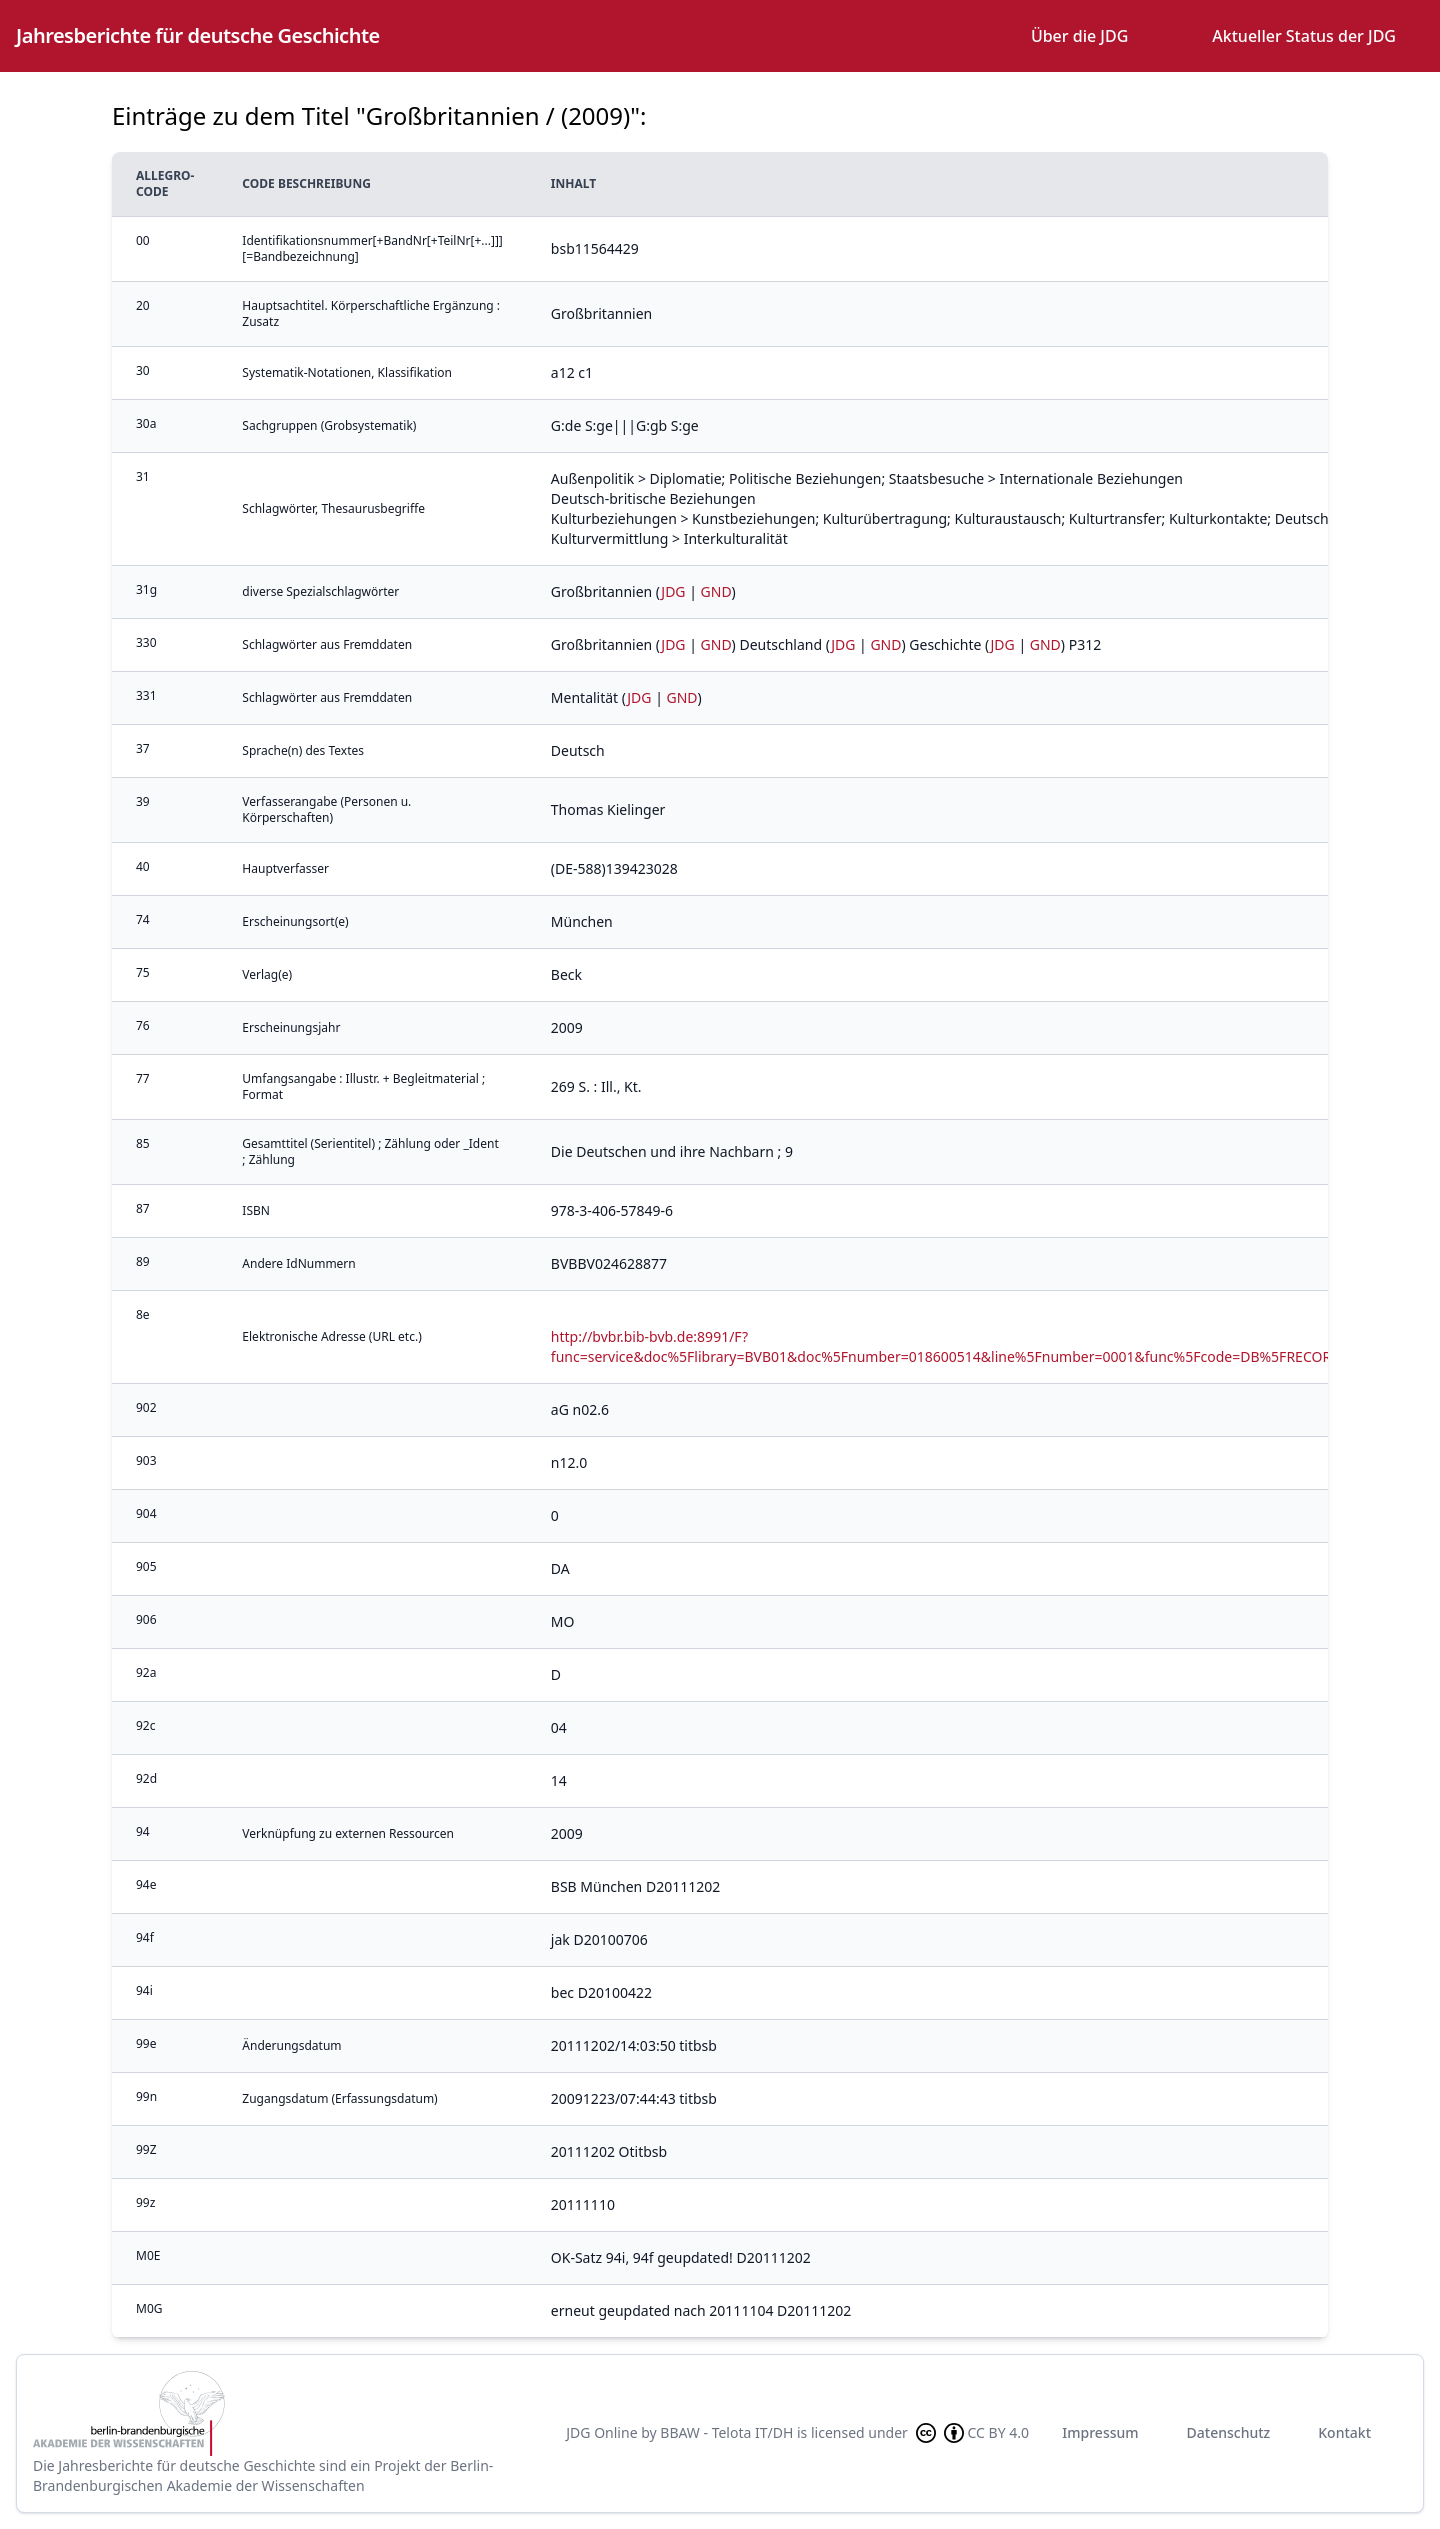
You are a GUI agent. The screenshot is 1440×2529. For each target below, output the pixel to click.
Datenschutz (1229, 2432)
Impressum (1100, 2432)
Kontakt (1344, 2432)
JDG (673, 591)
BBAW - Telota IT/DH (726, 2432)
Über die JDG (1079, 36)
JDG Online (601, 2432)
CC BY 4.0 (971, 2433)
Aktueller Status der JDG (1304, 36)
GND (716, 591)
